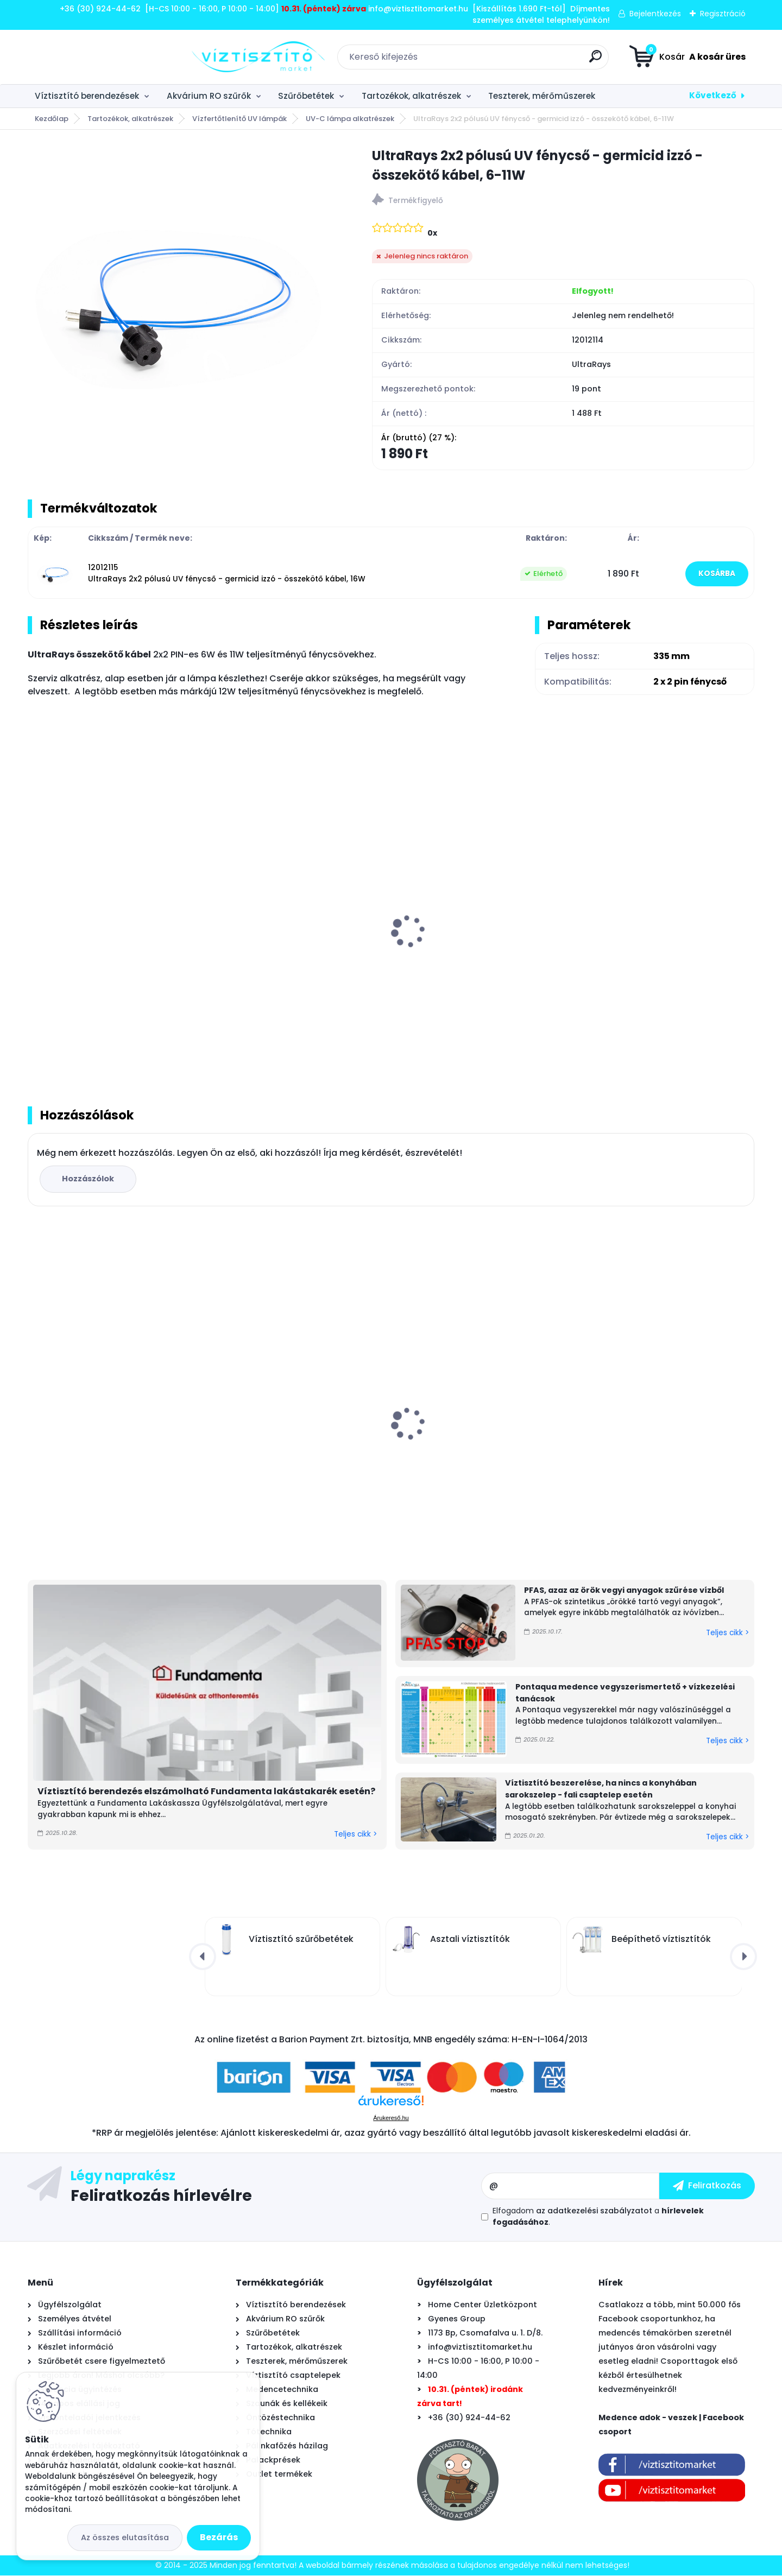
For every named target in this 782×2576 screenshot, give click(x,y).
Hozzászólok (88, 1179)
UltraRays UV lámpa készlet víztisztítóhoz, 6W (93, 952)
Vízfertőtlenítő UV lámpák (239, 118)
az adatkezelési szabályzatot (594, 2211)
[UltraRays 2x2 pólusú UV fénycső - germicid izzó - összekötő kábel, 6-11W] (182, 300)
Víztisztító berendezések (87, 96)
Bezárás (219, 2537)
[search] (513, 60)
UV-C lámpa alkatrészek (350, 118)
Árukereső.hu (390, 2118)
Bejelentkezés (655, 13)
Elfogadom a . (598, 2217)
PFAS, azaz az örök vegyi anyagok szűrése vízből (624, 1590)
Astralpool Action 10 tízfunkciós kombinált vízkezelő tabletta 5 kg (289, 1434)
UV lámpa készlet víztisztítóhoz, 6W (661, 1428)
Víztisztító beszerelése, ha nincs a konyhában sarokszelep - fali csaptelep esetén (601, 1789)
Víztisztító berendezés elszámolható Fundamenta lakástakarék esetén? (206, 1792)
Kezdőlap (51, 118)
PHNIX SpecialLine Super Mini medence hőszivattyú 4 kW (462, 1425)
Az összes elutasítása (125, 2537)
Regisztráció (723, 13)
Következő (712, 95)
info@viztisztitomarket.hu (480, 2347)
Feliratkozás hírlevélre (161, 2195)
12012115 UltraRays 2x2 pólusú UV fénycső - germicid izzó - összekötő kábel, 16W (226, 573)
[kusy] (248, 1039)
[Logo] (94, 57)
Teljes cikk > (355, 1834)
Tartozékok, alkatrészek (411, 96)
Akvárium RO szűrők (209, 96)
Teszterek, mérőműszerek (541, 96)
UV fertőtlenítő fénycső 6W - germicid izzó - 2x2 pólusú (279, 944)
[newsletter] (707, 2186)
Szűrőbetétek (306, 96)
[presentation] (35, 918)
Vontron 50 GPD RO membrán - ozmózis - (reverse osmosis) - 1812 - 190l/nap (110, 1439)
